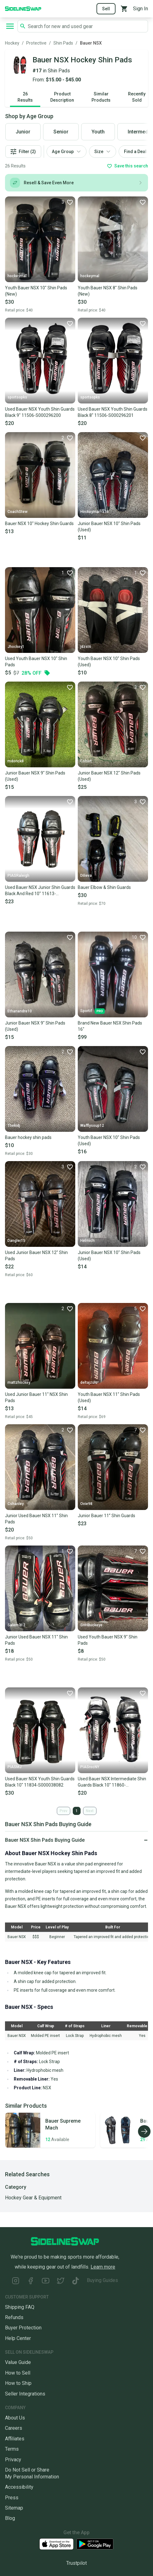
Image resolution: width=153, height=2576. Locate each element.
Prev (63, 1811)
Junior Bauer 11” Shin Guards (106, 1515)
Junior (23, 132)
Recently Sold (137, 97)
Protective (36, 43)
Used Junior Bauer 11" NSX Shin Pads (36, 1397)
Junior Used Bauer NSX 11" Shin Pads (36, 1518)
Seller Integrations (25, 2394)
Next (90, 1811)
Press (11, 2498)
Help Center (18, 2338)
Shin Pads (63, 43)
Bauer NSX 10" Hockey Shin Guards (39, 523)
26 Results (25, 97)
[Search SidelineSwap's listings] (86, 26)
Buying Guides (102, 2280)
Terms (12, 2449)
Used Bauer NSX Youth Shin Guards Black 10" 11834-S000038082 (40, 1781)
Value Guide (18, 2362)
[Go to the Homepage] (23, 8)
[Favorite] (67, 202)
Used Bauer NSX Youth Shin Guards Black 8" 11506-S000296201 (112, 412)
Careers (13, 2428)
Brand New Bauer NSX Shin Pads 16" (110, 1026)
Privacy (13, 2460)
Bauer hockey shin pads (28, 1137)
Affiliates (14, 2439)
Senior (60, 132)
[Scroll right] (144, 2131)
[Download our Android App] (95, 2544)
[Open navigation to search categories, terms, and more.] (10, 26)
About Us (15, 2418)
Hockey (12, 43)
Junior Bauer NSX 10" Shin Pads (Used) (109, 526)
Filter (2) (23, 152)
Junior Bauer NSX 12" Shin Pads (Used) (109, 776)
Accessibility (19, 2487)
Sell (106, 8)
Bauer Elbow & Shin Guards (104, 887)
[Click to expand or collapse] (76, 1840)
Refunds (14, 2317)
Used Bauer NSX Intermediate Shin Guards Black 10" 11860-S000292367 (112, 1782)
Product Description (62, 97)
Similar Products (101, 97)
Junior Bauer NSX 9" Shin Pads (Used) (35, 776)
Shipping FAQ (19, 2307)
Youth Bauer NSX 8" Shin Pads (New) (107, 291)
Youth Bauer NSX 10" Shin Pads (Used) (109, 661)
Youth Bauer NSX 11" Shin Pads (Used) (109, 1397)
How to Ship (18, 2383)
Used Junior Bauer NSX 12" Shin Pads (36, 1255)
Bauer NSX (91, 43)
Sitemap (14, 2508)
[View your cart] (124, 8)
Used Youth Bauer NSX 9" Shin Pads (107, 1640)
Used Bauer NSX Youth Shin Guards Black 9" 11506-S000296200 (40, 412)
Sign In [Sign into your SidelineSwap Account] (140, 9)
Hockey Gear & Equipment (33, 2198)
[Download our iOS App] (56, 2544)
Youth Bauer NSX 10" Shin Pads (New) (36, 291)
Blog (10, 2518)
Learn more (103, 2267)
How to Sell (17, 2373)
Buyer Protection (23, 2328)
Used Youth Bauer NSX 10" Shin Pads (36, 661)
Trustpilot (76, 2563)
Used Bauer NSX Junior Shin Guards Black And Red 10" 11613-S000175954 (40, 891)
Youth (98, 132)
